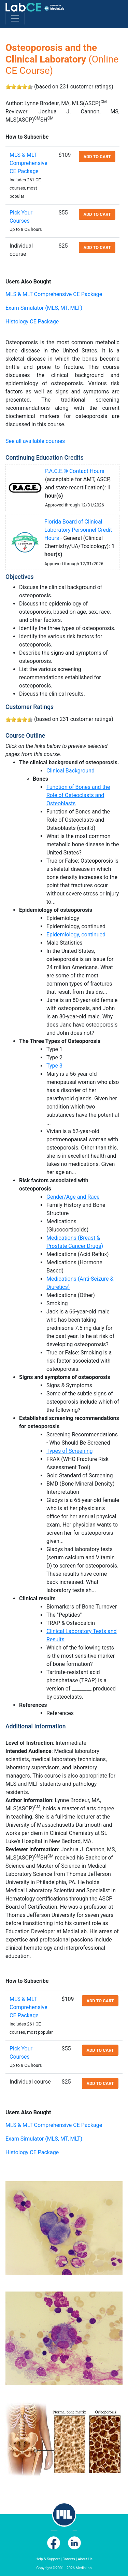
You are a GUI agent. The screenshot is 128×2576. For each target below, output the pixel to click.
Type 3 (54, 1065)
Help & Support (47, 2559)
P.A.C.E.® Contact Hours (74, 471)
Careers (68, 2559)
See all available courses (35, 441)
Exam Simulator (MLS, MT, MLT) (43, 308)
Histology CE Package (32, 321)
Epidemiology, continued (75, 934)
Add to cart (97, 156)
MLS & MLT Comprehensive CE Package (28, 163)
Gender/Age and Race (73, 1197)
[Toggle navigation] (15, 18)
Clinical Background (70, 770)
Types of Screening (69, 1451)
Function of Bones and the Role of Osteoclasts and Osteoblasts (78, 795)
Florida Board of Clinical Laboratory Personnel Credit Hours (78, 529)
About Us (85, 2559)
